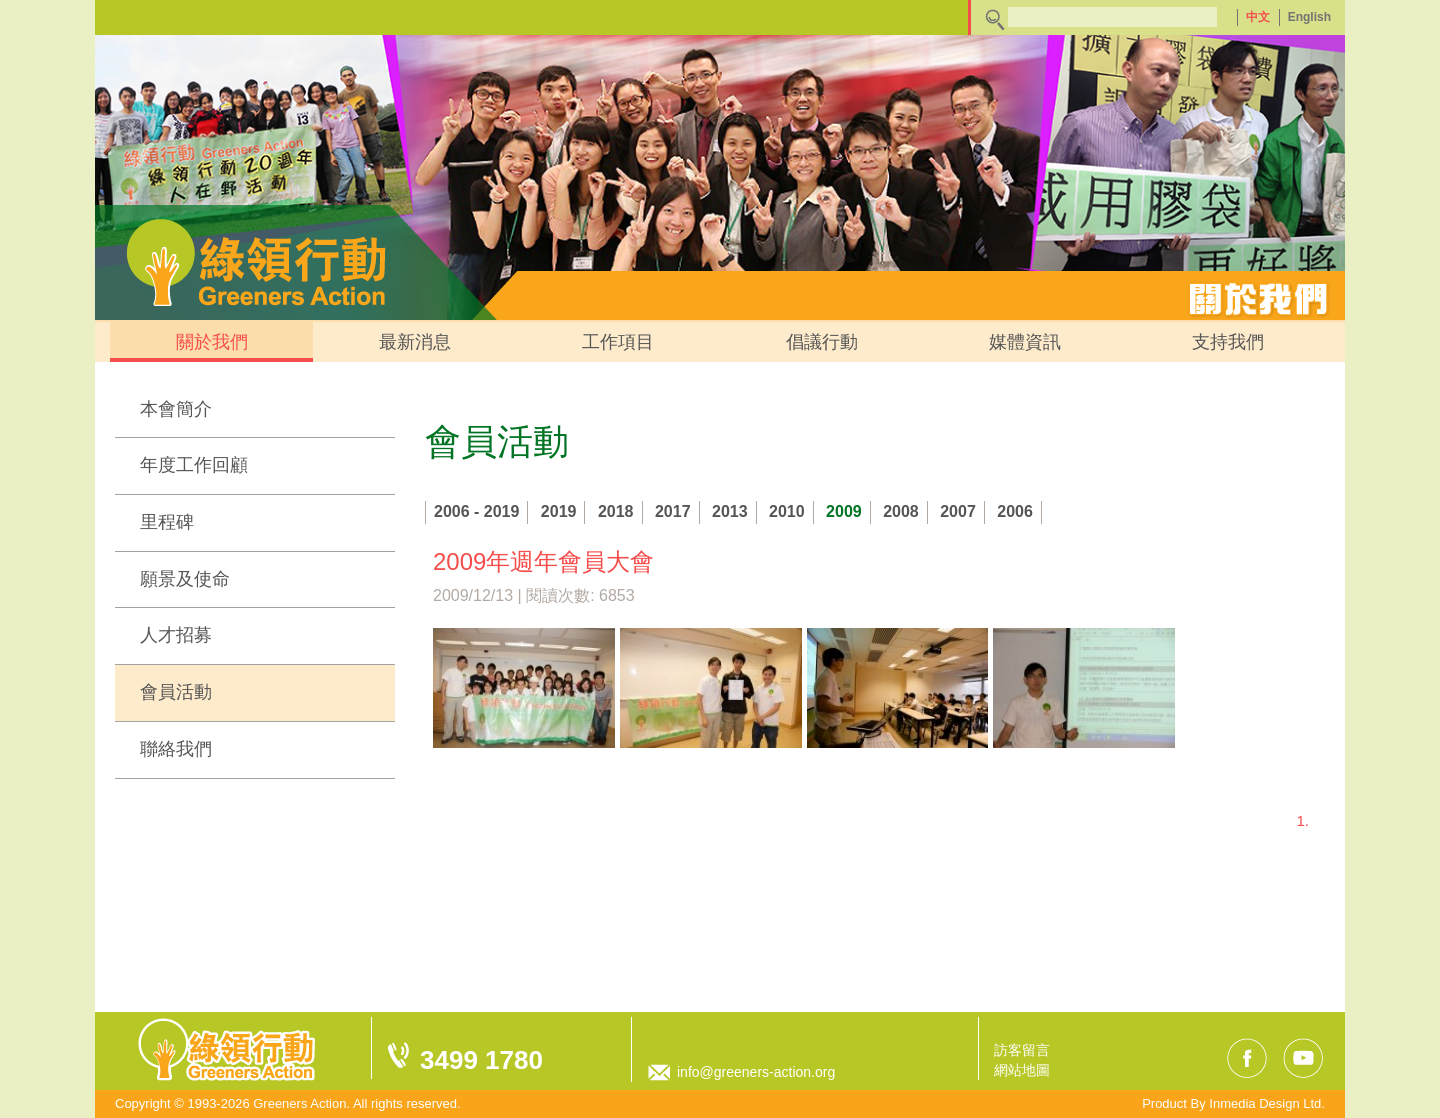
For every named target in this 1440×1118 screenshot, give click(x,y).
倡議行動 (822, 342)
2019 (559, 511)
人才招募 (176, 635)
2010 (787, 511)
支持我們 (1228, 342)
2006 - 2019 (476, 511)
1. (1302, 820)
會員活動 (176, 692)
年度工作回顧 (194, 465)
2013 (730, 511)
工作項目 (618, 342)
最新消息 (415, 342)
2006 (1015, 511)
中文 (1258, 17)
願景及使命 (185, 579)
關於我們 (212, 342)
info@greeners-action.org (756, 1072)
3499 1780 (481, 1060)
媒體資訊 (1025, 342)
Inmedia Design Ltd (1265, 1103)
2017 (673, 511)
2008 (901, 511)
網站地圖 (1022, 1070)
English (1309, 17)
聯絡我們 (176, 749)
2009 (844, 511)
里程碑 (167, 522)
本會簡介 (176, 409)
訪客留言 (1022, 1050)
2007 (958, 511)
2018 (616, 511)
